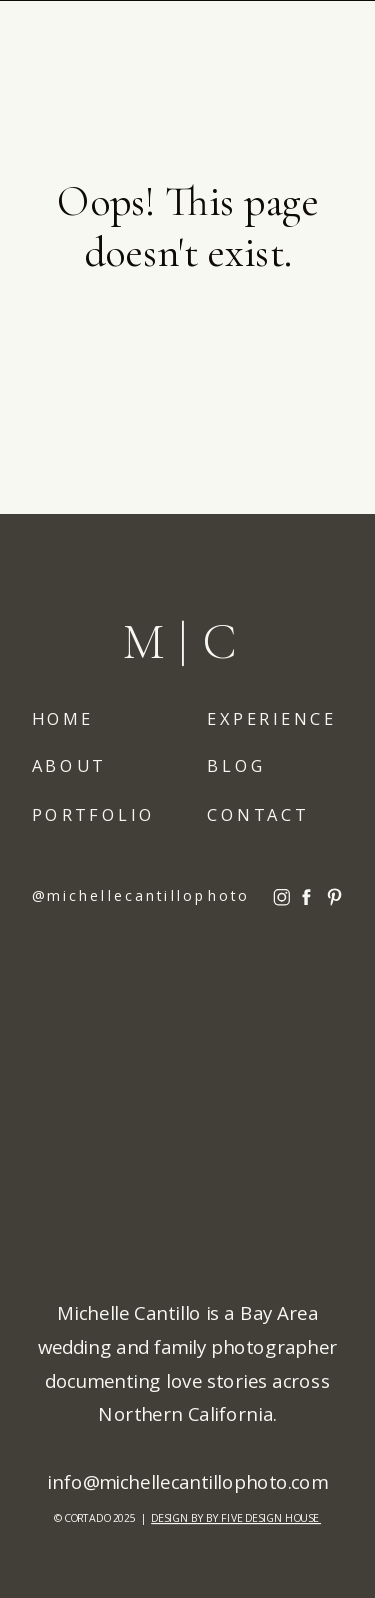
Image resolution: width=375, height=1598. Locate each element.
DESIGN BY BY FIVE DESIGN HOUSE (236, 1517)
